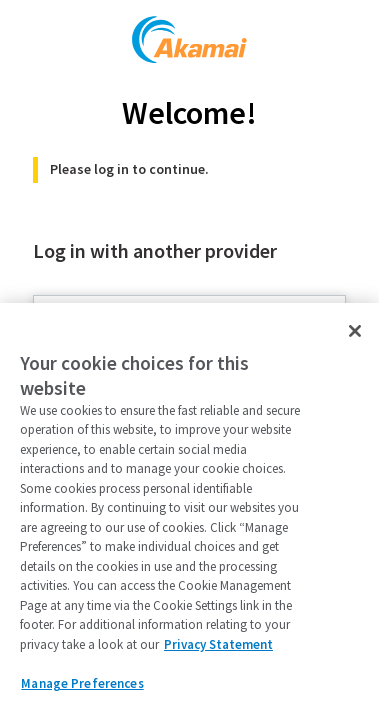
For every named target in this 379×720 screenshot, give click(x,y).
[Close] (355, 331)
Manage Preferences (82, 683)
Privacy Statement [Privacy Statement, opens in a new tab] (218, 644)
